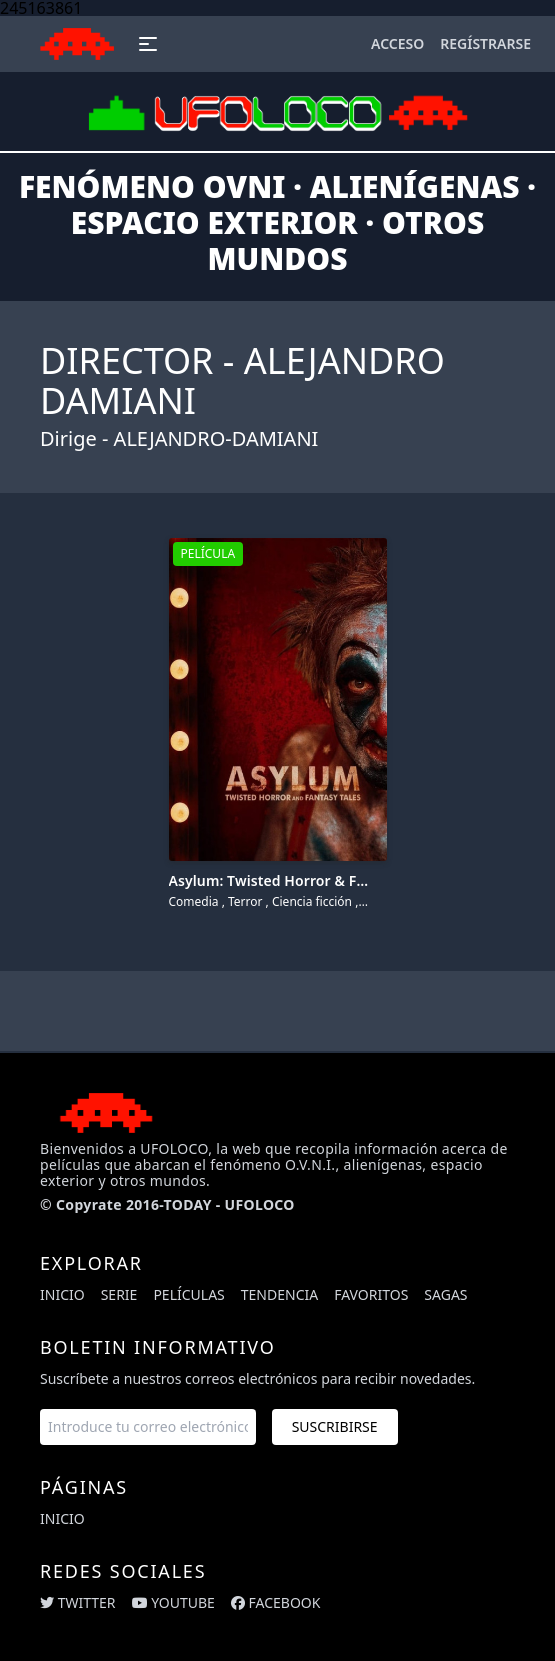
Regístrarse (485, 43)
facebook (276, 1602)
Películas (188, 1294)
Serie (119, 1294)
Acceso (397, 43)
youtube (173, 1602)
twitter (78, 1602)
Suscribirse (335, 1426)
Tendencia (279, 1294)
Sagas (445, 1294)
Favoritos (371, 1294)
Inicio (62, 1294)
